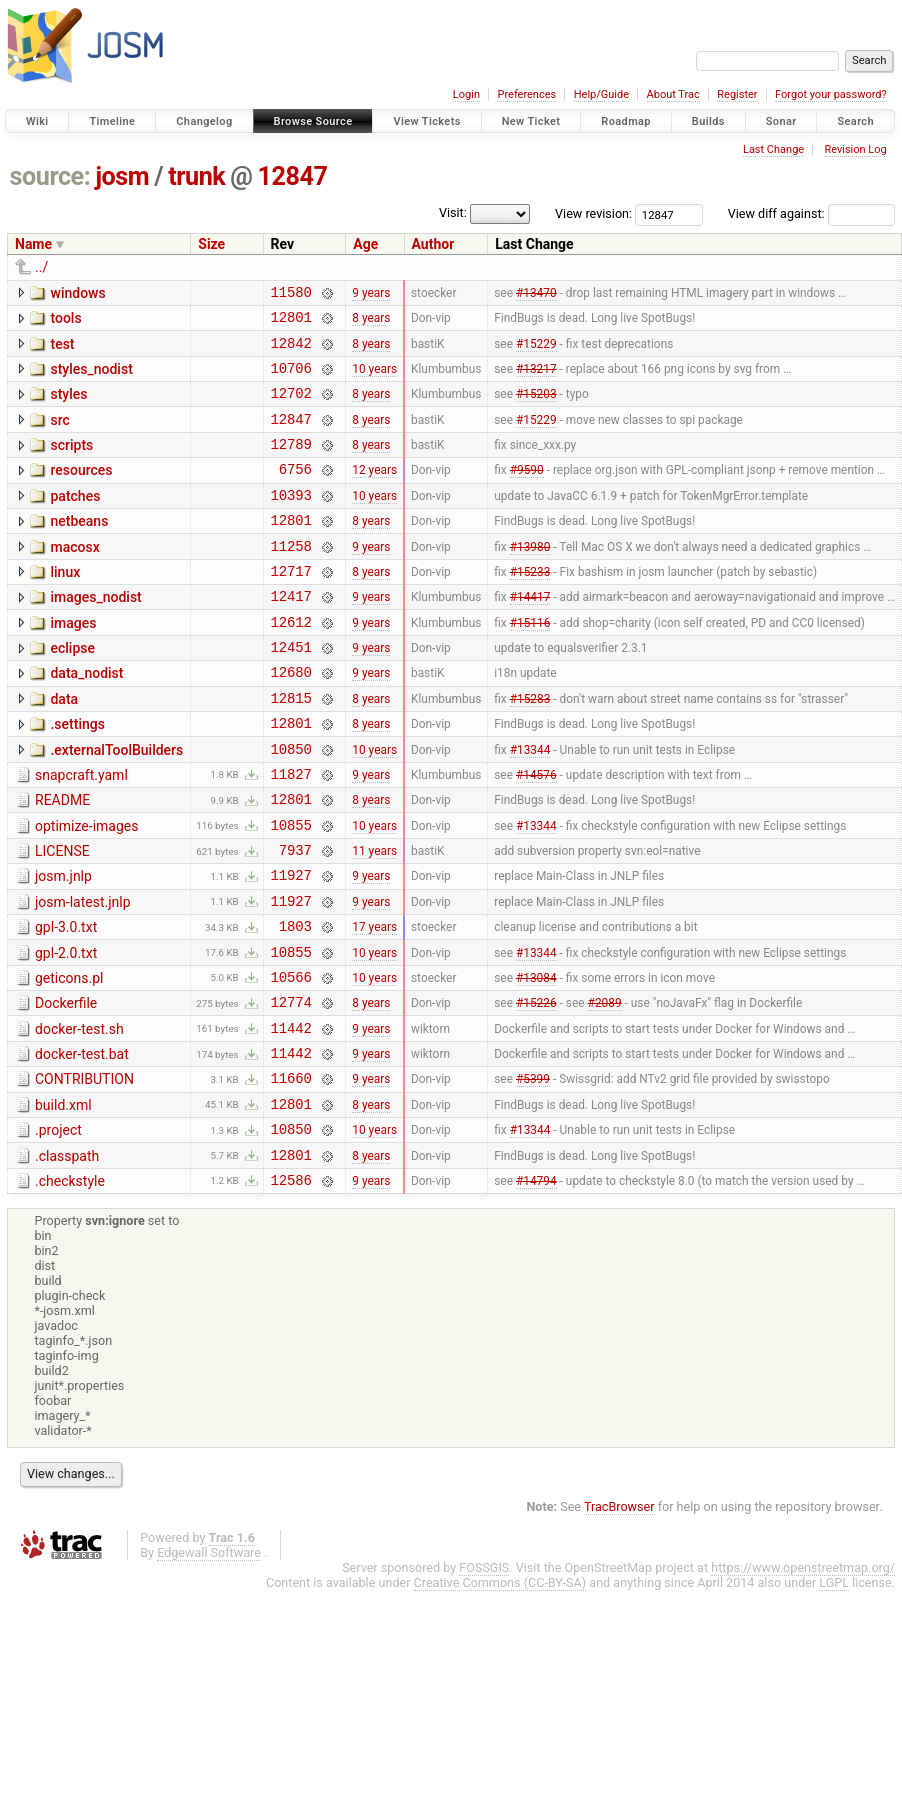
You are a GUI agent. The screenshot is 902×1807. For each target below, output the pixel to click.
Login (466, 94)
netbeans (79, 548)
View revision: (593, 213)
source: (50, 176)
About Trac (673, 94)
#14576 (536, 833)
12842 (291, 351)
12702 (291, 407)
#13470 (536, 294)
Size (211, 244)
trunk (196, 176)
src (59, 435)
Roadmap (626, 121)
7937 (295, 918)
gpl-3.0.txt (66, 1002)
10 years (374, 379)
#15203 (536, 408)
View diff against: (811, 213)
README (62, 860)
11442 (291, 1117)
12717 (291, 606)
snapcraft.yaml (81, 832)
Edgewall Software (209, 1660)
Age (365, 244)
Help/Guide (601, 94)
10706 (291, 379)
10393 (291, 521)
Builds (708, 121)
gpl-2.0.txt (66, 1031)
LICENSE (62, 917)
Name (33, 244)
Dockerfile (66, 1087)
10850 (291, 805)
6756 (295, 492)
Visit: (453, 212)
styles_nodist (91, 378)
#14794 (536, 1287)
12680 (291, 719)
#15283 (530, 748)
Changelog (204, 121)
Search (855, 121)
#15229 (536, 351)
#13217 (536, 379)
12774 (291, 1088)
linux (65, 605)
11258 (291, 578)
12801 (291, 322)
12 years (374, 493)
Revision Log (855, 149)
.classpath (67, 1258)
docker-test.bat (82, 1144)
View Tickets (426, 121)
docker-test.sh (79, 1116)
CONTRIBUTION (84, 1172)
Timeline (112, 121)
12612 (291, 663)
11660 (291, 1173)
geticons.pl (69, 1059)
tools (65, 321)
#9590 (527, 493)
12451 (291, 691)
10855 (291, 890)
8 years (371, 323)
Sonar (781, 121)
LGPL (834, 1690)
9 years (371, 294)
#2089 (605, 1089)
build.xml (63, 1201)
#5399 (533, 1174)
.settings (77, 775)
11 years (374, 919)
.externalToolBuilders (116, 804)
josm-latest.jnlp (83, 974)
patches (75, 520)
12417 (291, 634)
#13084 (536, 1060)
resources (81, 491)
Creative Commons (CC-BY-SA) (500, 1690)
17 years (374, 1004)
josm (122, 176)
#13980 (530, 578)
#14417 (530, 635)
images (73, 662)
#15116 (530, 663)
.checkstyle (70, 1286)
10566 (291, 1060)
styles (68, 406)
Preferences (526, 94)
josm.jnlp (63, 945)
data (64, 747)
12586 (291, 1287)
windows (77, 293)
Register (737, 94)
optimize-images (86, 889)
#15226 (536, 1089)
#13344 (530, 805)
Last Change (773, 149)
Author (433, 244)
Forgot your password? (831, 94)
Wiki (37, 121)
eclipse (72, 690)
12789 (291, 464)
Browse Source (313, 121)
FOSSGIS (484, 1675)
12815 (291, 748)
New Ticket (531, 121)
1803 (295, 1003)
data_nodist (86, 718)
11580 (291, 294)
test (62, 350)
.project (58, 1229)
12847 (293, 176)
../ (41, 267)
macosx (74, 577)
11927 (291, 946)
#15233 (530, 606)
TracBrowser (619, 1614)
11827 (291, 833)
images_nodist (95, 633)
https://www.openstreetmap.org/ (803, 1675)
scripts (71, 463)
